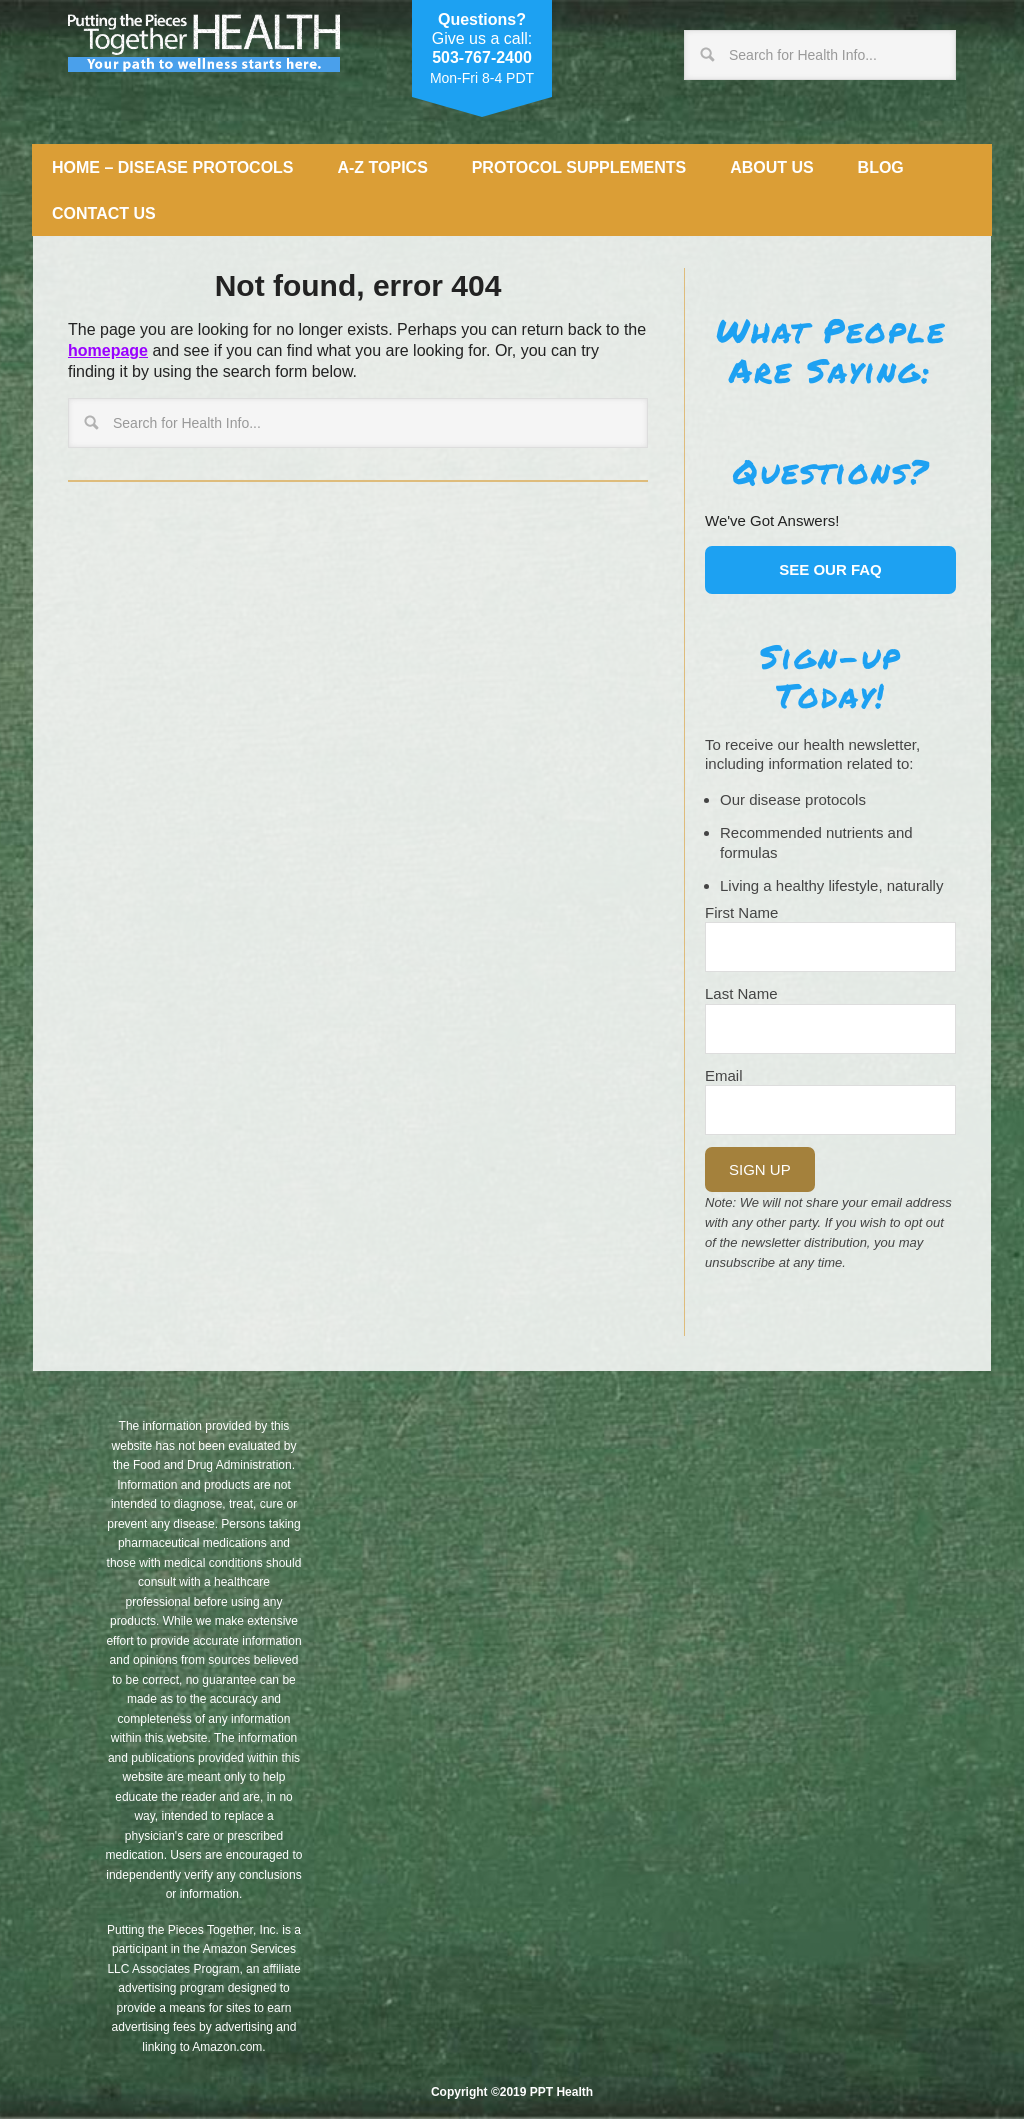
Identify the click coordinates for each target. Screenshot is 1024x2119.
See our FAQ (830, 569)
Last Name (741, 993)
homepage (108, 350)
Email (724, 1075)
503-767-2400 (482, 57)
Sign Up (760, 1169)
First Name (741, 912)
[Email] (830, 1110)
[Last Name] (830, 1029)
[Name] (830, 947)
